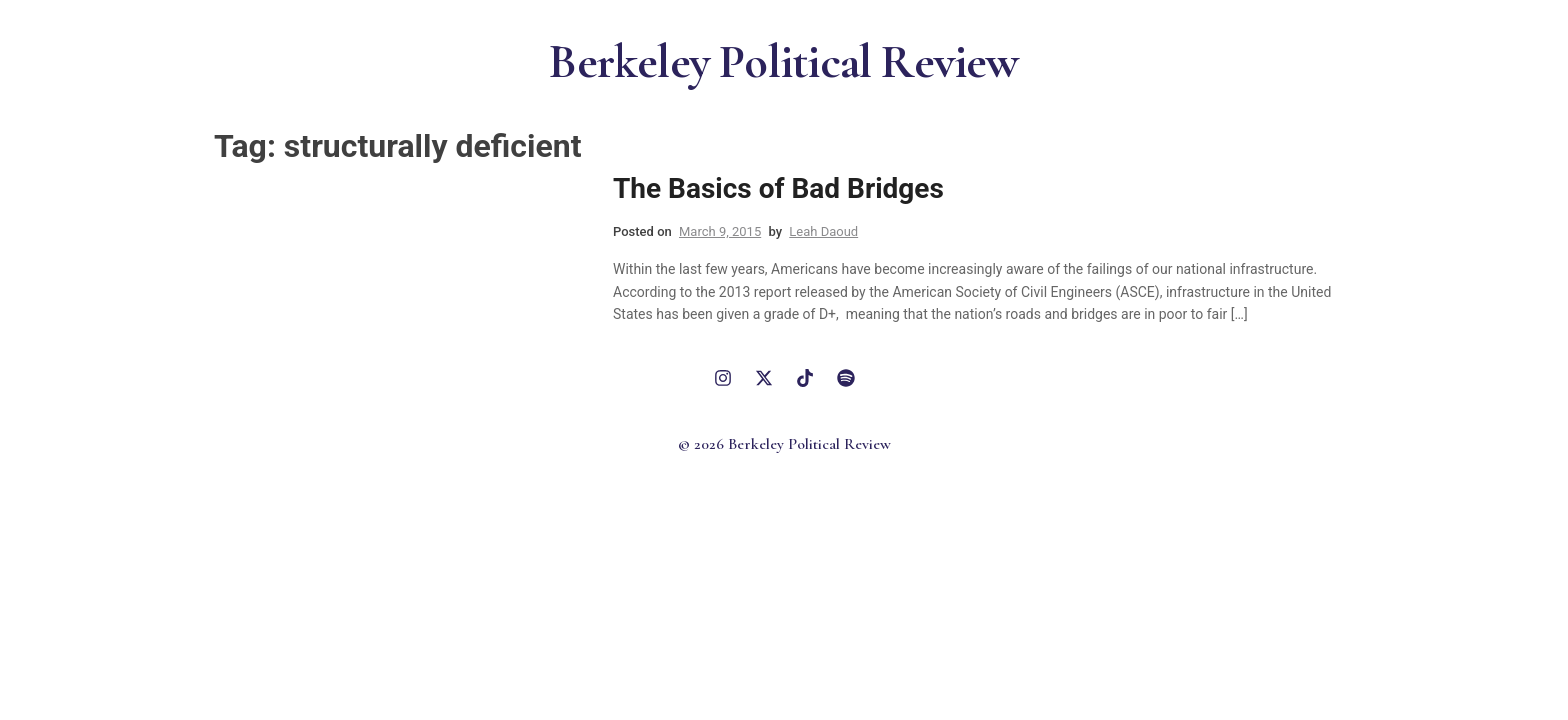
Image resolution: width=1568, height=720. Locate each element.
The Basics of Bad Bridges (778, 188)
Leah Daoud (823, 231)
